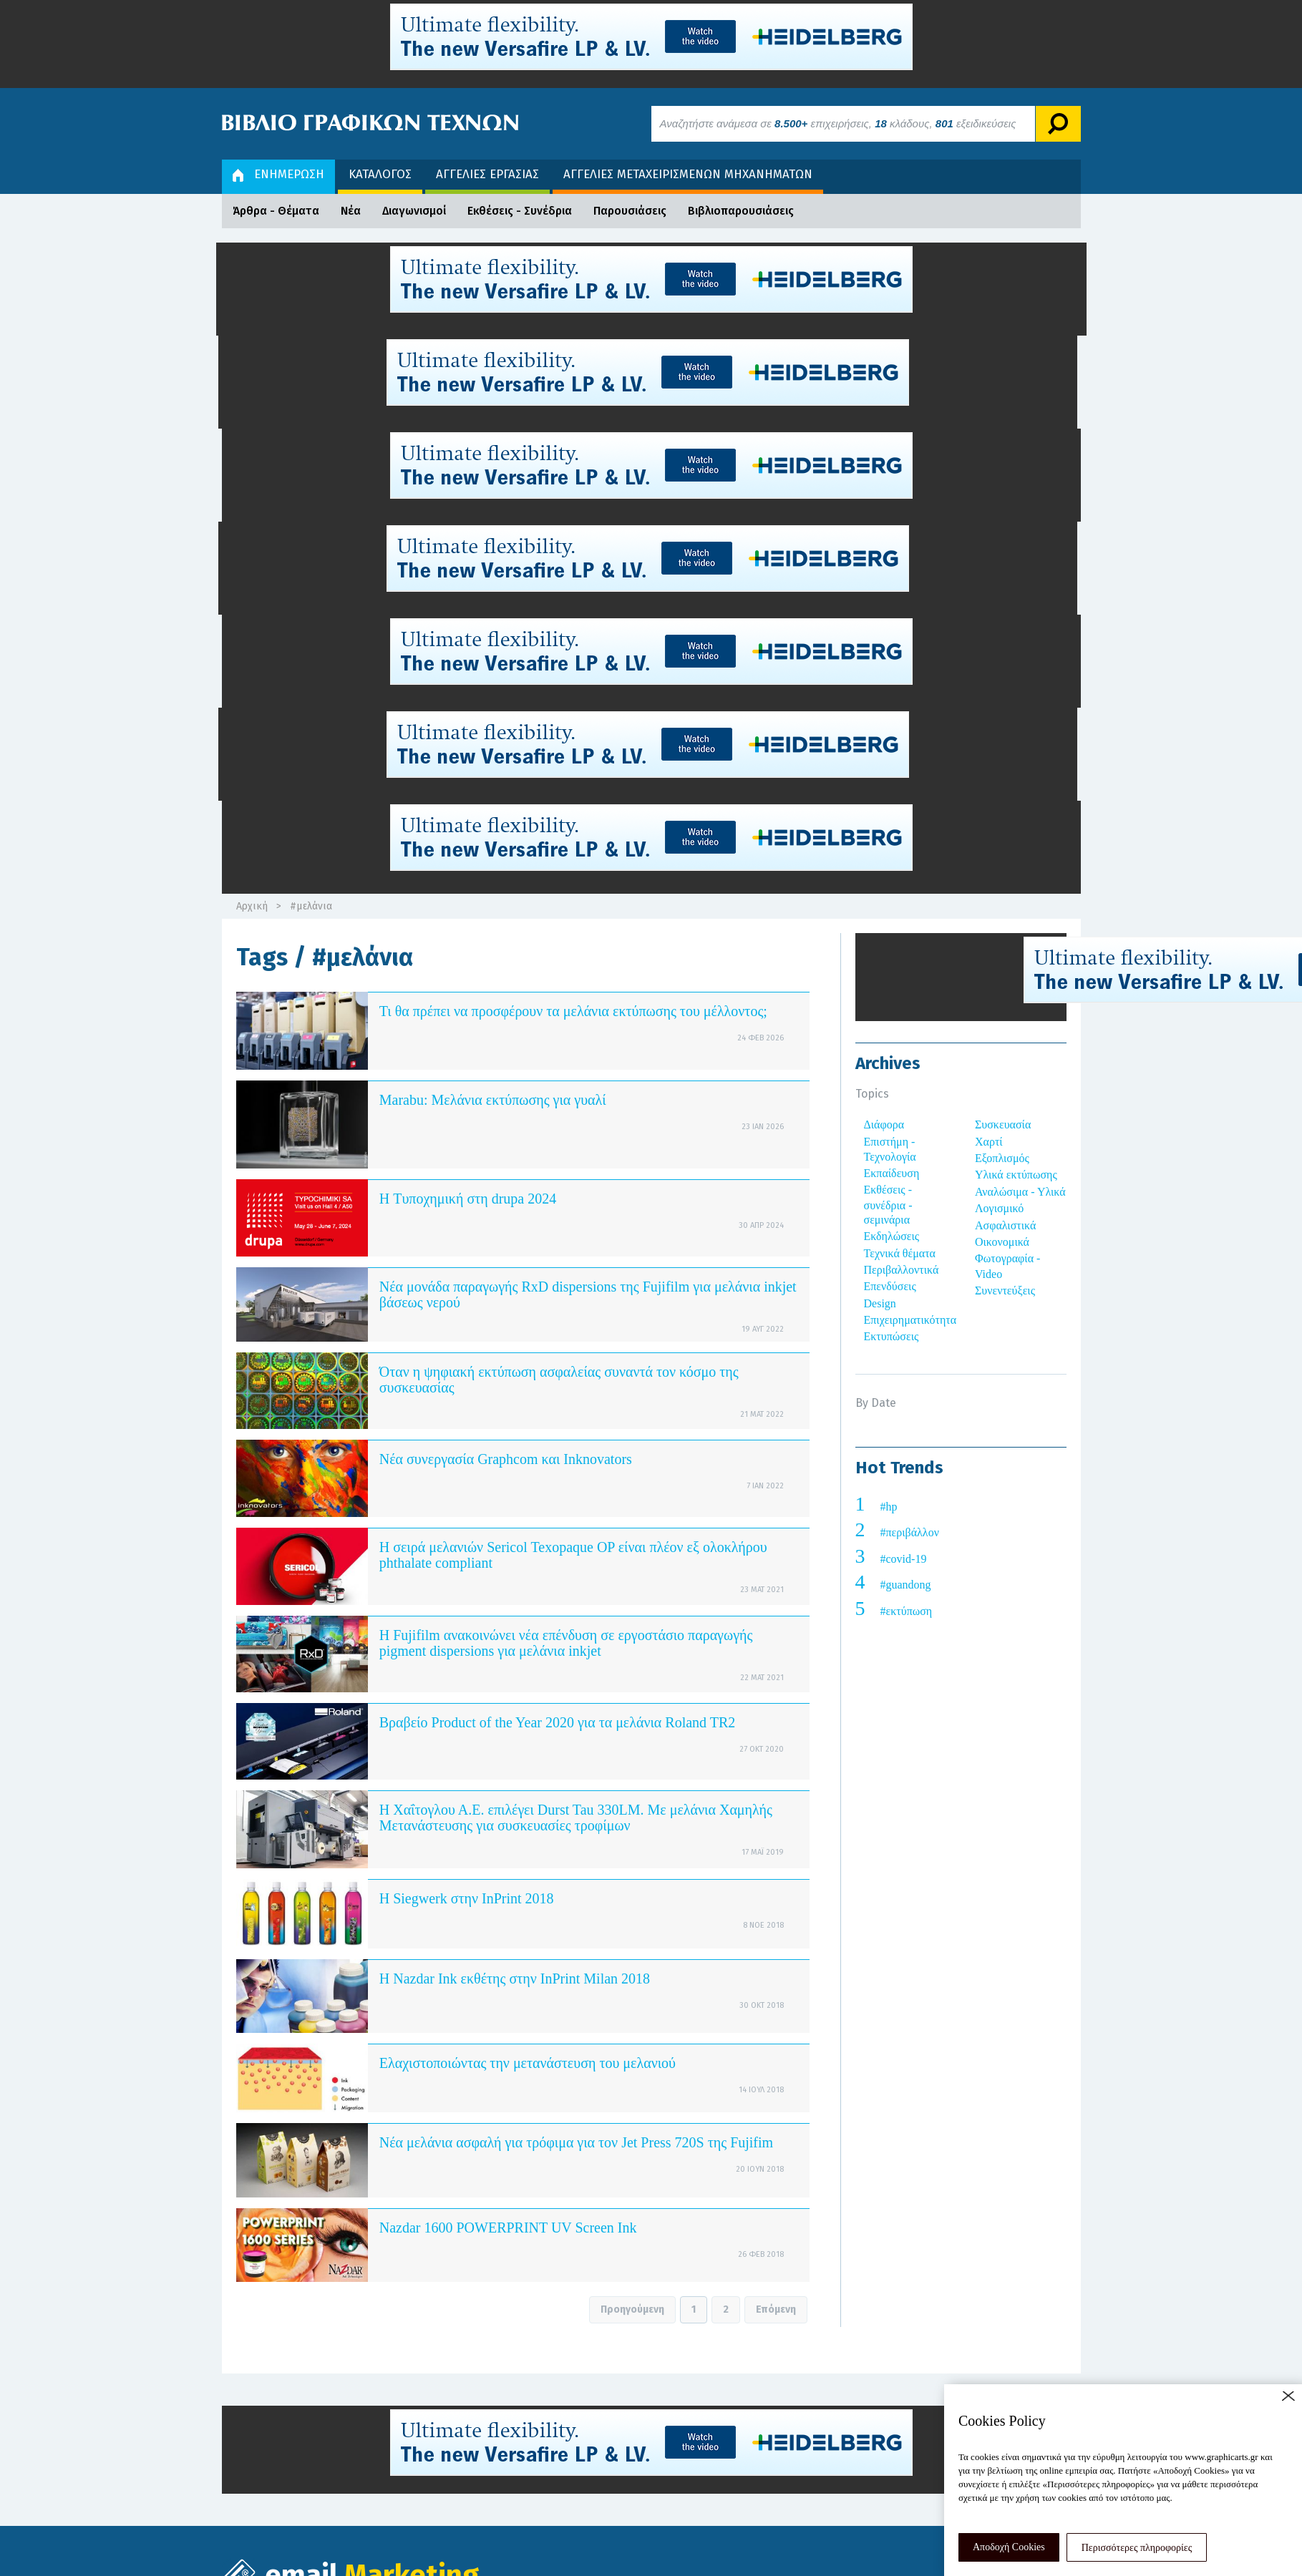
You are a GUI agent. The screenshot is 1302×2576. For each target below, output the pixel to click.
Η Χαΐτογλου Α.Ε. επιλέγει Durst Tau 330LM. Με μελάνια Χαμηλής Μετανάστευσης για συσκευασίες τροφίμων (575, 1817)
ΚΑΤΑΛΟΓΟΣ (380, 174)
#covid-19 (903, 1559)
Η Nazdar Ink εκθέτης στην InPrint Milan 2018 (514, 1978)
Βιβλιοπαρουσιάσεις (741, 211)
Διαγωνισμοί (414, 211)
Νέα (351, 211)
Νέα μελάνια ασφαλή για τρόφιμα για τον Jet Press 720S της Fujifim (576, 2142)
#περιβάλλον (909, 1532)
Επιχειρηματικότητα (910, 1320)
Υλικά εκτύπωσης (1016, 1175)
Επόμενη (776, 2309)
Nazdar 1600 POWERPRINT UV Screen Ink (508, 2227)
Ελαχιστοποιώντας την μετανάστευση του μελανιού (527, 2063)
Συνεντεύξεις (1005, 1290)
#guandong (905, 1585)
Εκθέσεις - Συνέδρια (519, 211)
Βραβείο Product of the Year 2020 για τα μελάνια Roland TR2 (557, 1722)
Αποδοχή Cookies (1009, 2547)
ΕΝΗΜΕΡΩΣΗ (278, 174)
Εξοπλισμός (1002, 1158)
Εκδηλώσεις (892, 1236)
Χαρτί (989, 1142)
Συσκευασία (1003, 1124)
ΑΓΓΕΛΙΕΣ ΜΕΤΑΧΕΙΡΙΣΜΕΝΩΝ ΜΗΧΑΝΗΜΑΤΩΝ (687, 174)
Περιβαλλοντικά (901, 1270)
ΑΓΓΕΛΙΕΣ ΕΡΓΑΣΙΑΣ (487, 174)
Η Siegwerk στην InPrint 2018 (466, 1898)
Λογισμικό (999, 1208)
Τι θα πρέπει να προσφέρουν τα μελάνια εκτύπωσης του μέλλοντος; (573, 1011)
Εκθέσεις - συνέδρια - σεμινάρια (888, 1205)
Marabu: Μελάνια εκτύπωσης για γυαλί (492, 1100)
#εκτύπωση (906, 1611)
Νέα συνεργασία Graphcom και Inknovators (505, 1459)
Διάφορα (884, 1124)
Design (880, 1303)
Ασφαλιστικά (1005, 1225)
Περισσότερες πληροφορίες (1137, 2547)
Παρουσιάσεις (629, 211)
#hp (889, 1507)
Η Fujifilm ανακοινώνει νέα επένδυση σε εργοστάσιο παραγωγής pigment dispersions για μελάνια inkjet (566, 1643)
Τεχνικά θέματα (900, 1253)
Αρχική (252, 906)
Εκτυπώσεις (891, 1336)
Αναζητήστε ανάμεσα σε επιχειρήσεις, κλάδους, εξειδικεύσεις (838, 123)
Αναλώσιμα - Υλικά (1020, 1192)
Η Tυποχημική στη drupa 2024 (467, 1198)
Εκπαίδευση (892, 1173)
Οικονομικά (1002, 1242)
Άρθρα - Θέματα (276, 211)
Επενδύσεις (890, 1286)
